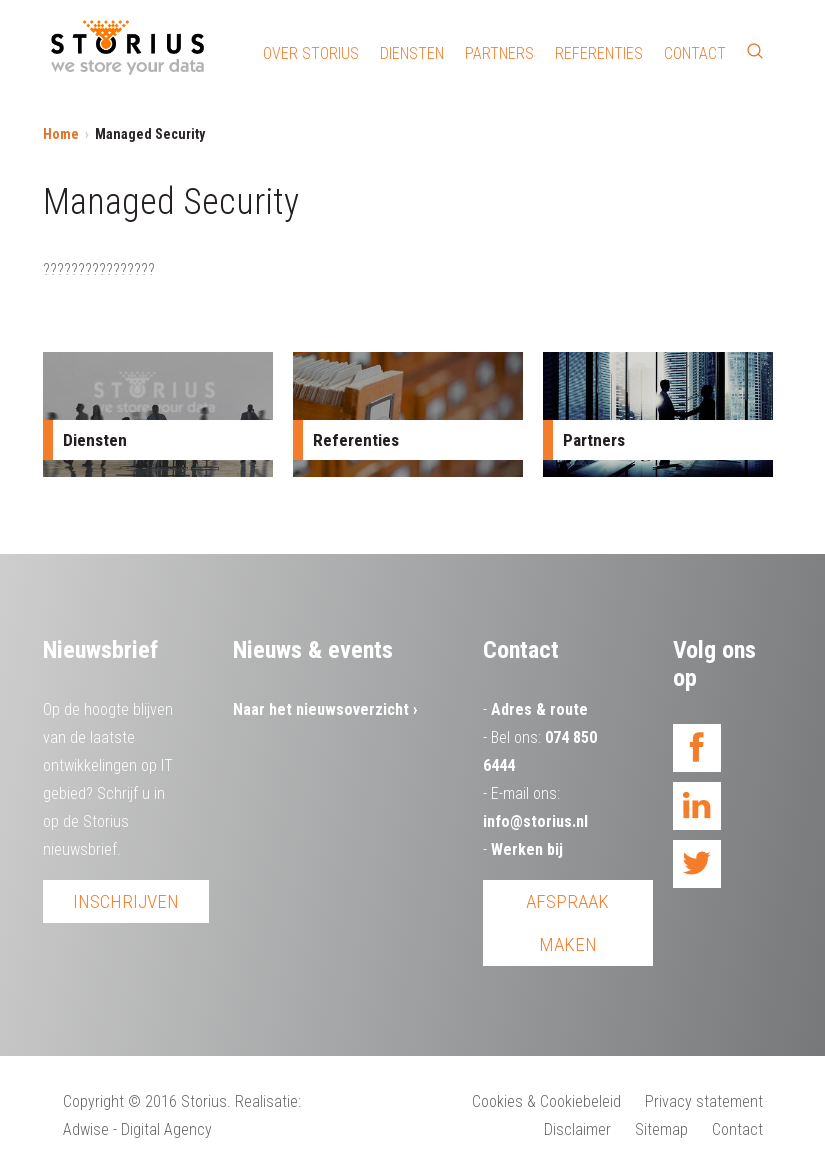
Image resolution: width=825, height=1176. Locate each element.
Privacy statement (704, 1101)
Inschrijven (126, 901)
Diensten (412, 53)
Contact (695, 53)
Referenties (599, 53)
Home (61, 134)
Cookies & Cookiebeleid (546, 1101)
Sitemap (661, 1129)
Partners (499, 53)
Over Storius (311, 53)
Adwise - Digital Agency (137, 1129)
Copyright (93, 1101)
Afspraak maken (567, 923)
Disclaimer (577, 1129)
